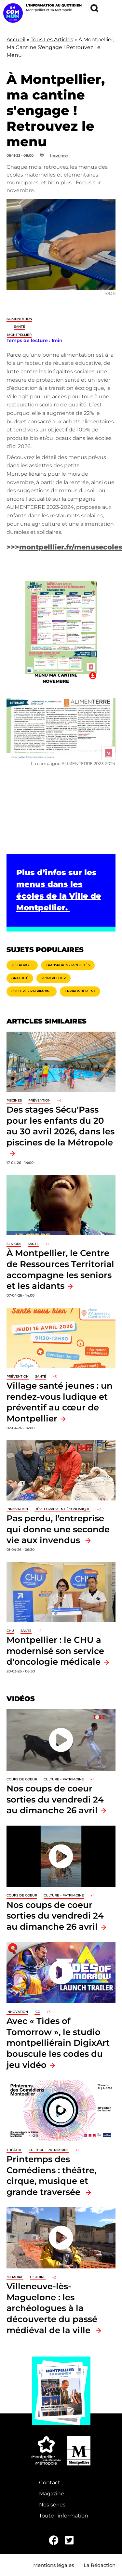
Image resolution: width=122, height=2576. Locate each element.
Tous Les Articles (52, 39)
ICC (37, 2012)
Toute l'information (63, 2516)
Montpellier (19, 335)
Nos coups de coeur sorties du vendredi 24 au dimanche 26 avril (55, 1799)
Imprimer (59, 155)
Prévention (39, 1100)
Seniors (14, 1244)
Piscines (14, 1100)
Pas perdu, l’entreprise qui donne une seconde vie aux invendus (58, 1529)
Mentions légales (53, 2565)
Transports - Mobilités (68, 965)
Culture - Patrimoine (31, 991)
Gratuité (19, 978)
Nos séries (52, 2505)
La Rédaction (99, 2565)
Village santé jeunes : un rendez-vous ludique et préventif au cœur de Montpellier (60, 1401)
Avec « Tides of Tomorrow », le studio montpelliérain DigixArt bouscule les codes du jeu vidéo (58, 2042)
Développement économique (62, 1509)
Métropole (22, 965)
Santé (19, 326)
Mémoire (15, 2277)
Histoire (38, 2277)
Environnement (80, 991)
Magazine (51, 2493)
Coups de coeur (22, 1779)
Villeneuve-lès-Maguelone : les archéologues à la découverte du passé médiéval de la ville (52, 2308)
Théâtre (14, 2150)
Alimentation (19, 319)
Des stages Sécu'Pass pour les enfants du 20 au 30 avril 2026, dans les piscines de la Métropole (61, 1125)
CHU (10, 1630)
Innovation (17, 1509)
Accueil (16, 39)
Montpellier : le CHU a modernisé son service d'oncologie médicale (55, 1651)
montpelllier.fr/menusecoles (70, 547)
